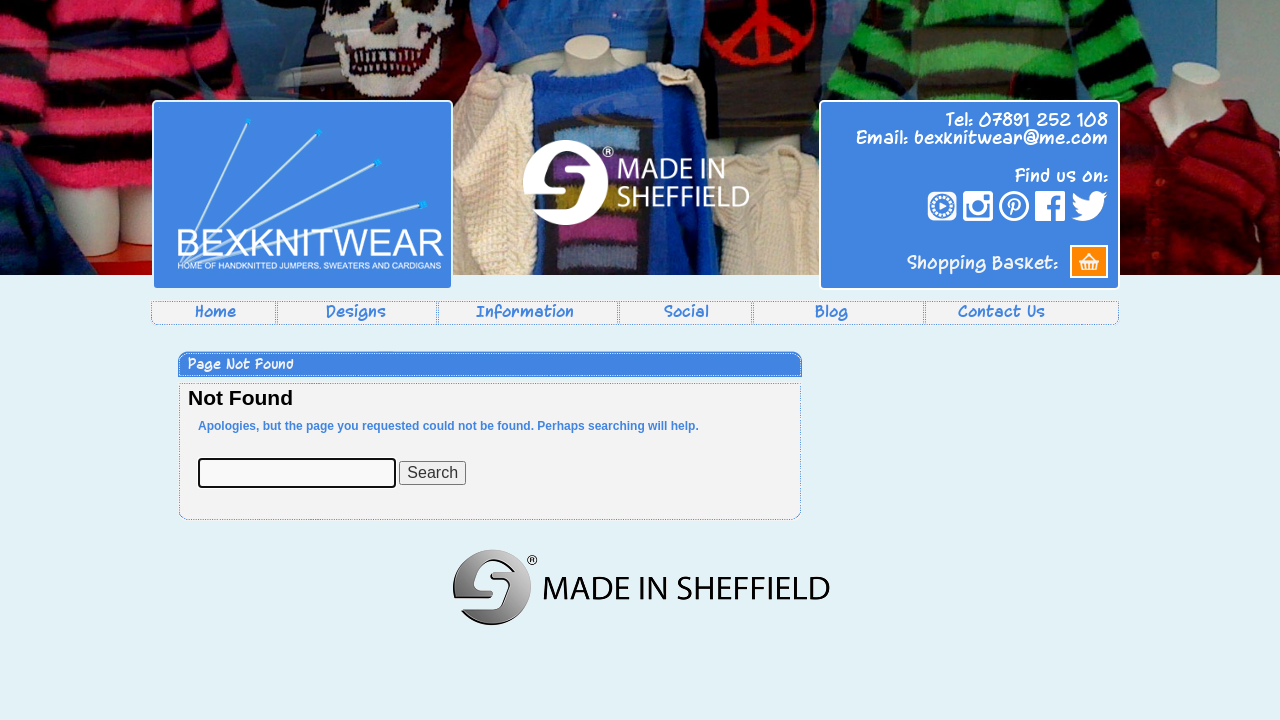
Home (215, 312)
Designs (356, 312)
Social (686, 312)
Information (525, 312)
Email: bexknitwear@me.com (982, 139)
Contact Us (1001, 312)
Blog (831, 312)
